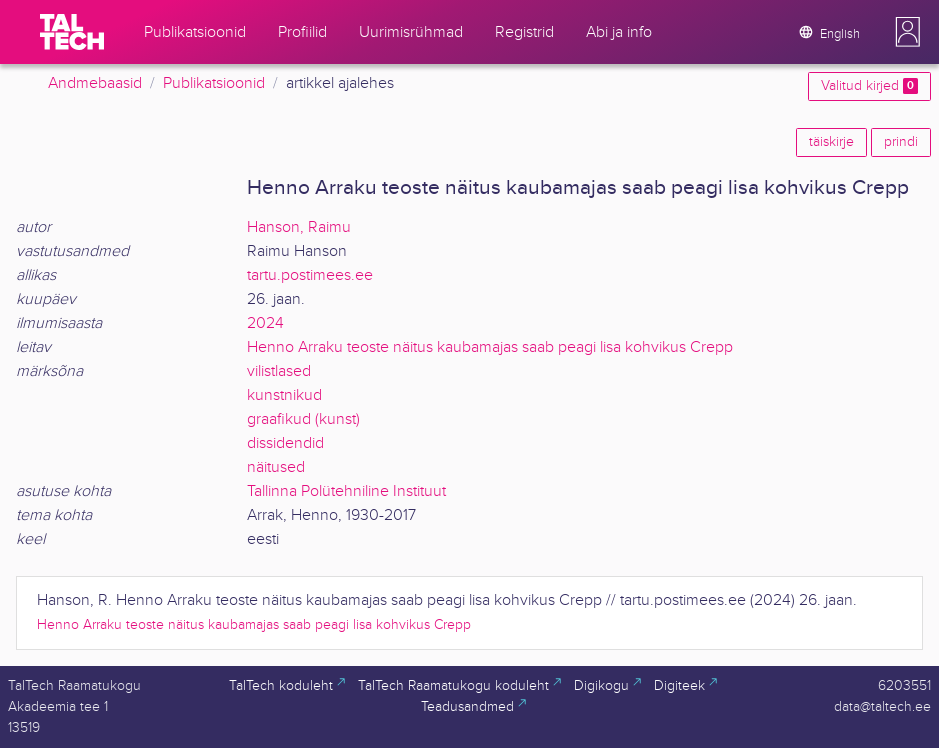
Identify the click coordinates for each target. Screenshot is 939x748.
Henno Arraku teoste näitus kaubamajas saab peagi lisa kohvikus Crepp (490, 347)
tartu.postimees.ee (310, 275)
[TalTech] (72, 32)
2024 (265, 323)
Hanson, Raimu (299, 227)
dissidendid (285, 443)
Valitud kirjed (869, 86)
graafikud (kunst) (303, 419)
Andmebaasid (95, 83)
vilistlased (279, 371)
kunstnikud (284, 395)
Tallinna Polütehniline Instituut (346, 491)
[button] (908, 32)
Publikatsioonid (214, 83)
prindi (901, 142)
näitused (276, 467)
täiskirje (831, 142)
